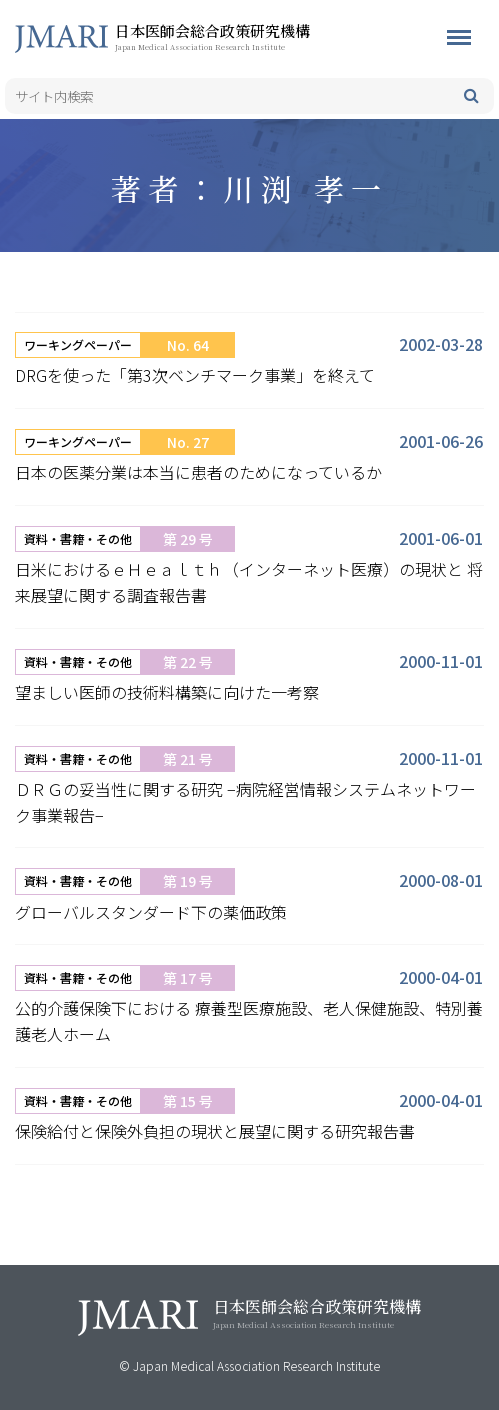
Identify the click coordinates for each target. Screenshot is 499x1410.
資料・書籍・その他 (78, 538)
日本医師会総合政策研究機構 (245, 36)
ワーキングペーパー (78, 344)
